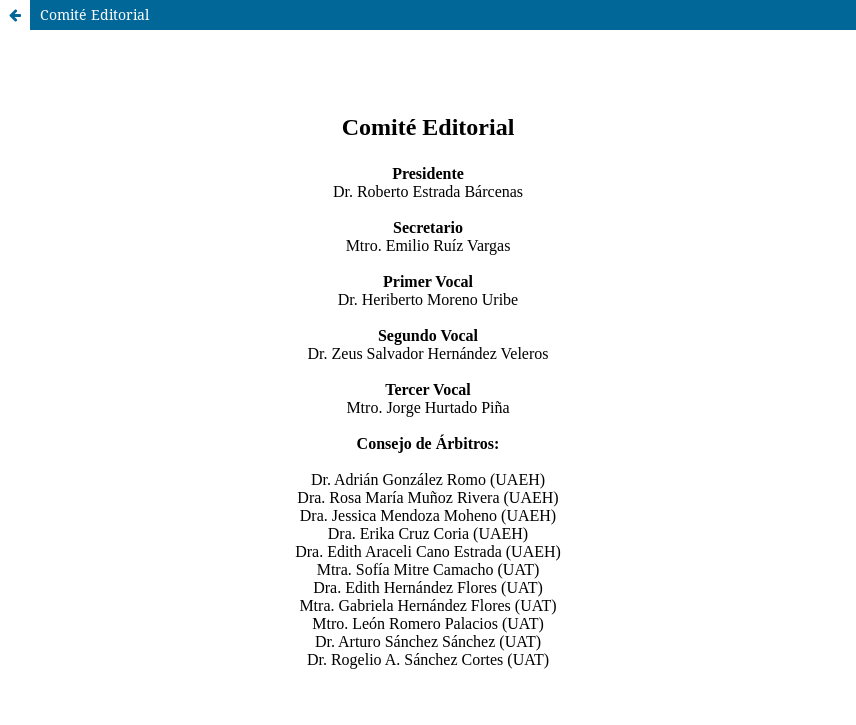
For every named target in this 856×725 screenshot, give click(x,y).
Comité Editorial (94, 14)
